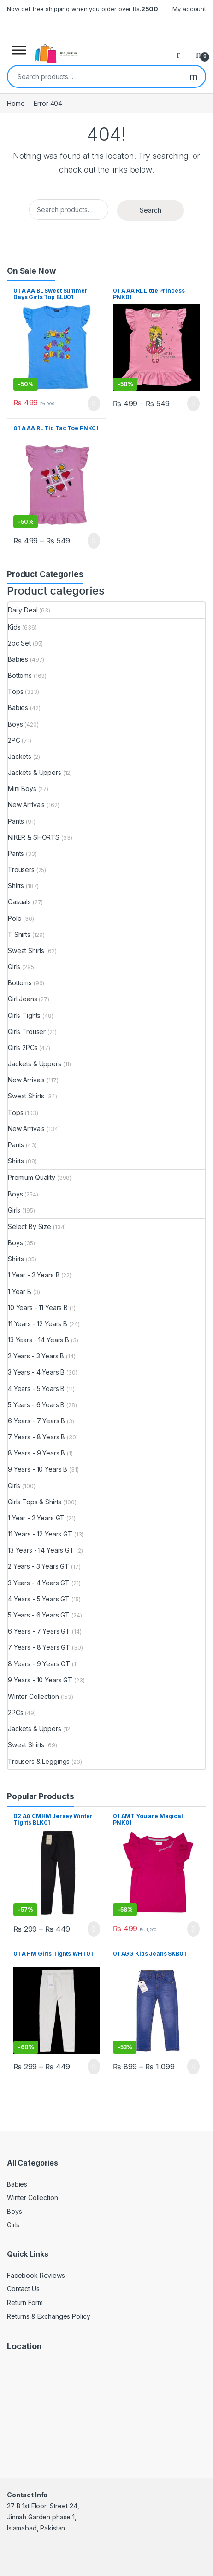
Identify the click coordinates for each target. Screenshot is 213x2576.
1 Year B (19, 1291)
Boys (15, 724)
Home (15, 103)
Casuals (19, 902)
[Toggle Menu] (19, 50)
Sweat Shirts (26, 950)
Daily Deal (23, 610)
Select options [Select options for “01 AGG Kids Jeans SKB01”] (193, 2066)
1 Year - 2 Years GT (36, 1518)
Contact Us (23, 2289)
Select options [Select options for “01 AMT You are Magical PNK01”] (193, 1929)
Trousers (21, 869)
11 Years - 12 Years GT (40, 1534)
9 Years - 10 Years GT (40, 1680)
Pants (16, 821)
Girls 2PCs (23, 1047)
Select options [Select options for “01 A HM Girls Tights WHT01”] (94, 2066)
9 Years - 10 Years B (37, 1469)
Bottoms (20, 675)
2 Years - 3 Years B (36, 1356)
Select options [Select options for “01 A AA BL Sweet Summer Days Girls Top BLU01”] (94, 403)
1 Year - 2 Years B (33, 1275)
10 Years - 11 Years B (38, 1307)
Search (193, 76)
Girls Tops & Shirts (34, 1502)
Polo (14, 918)
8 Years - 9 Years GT (39, 1664)
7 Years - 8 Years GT (39, 1647)
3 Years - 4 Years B (36, 1372)
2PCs (15, 1712)
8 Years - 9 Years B (36, 1453)
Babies (18, 659)
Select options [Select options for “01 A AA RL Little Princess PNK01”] (193, 403)
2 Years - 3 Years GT (38, 1566)
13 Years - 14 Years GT (41, 1550)
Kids (14, 627)
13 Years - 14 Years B (38, 1340)
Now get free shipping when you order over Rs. (82, 8)
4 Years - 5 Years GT (39, 1599)
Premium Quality (31, 1177)
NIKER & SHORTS (33, 837)
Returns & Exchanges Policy (48, 2316)
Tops (15, 691)
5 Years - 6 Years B (36, 1405)
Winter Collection (33, 1696)
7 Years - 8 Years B (36, 1437)
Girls (14, 966)
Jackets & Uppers (34, 772)
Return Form (24, 2302)
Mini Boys (22, 788)
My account (189, 8)
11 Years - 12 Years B (37, 1324)
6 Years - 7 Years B (36, 1421)
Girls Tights (24, 1015)
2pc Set (19, 643)
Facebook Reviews (36, 2275)
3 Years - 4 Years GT (39, 1583)
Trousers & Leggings (39, 1761)
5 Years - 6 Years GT (39, 1615)
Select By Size (29, 1226)
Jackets (19, 756)
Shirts (16, 885)
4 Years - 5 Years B (36, 1388)
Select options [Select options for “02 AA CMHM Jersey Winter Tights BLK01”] (94, 1929)
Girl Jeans (22, 999)
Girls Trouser (27, 1031)
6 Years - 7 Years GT (39, 1631)
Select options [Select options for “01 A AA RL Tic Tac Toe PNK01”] (94, 541)
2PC (14, 740)
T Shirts (19, 934)
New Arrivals (26, 805)
